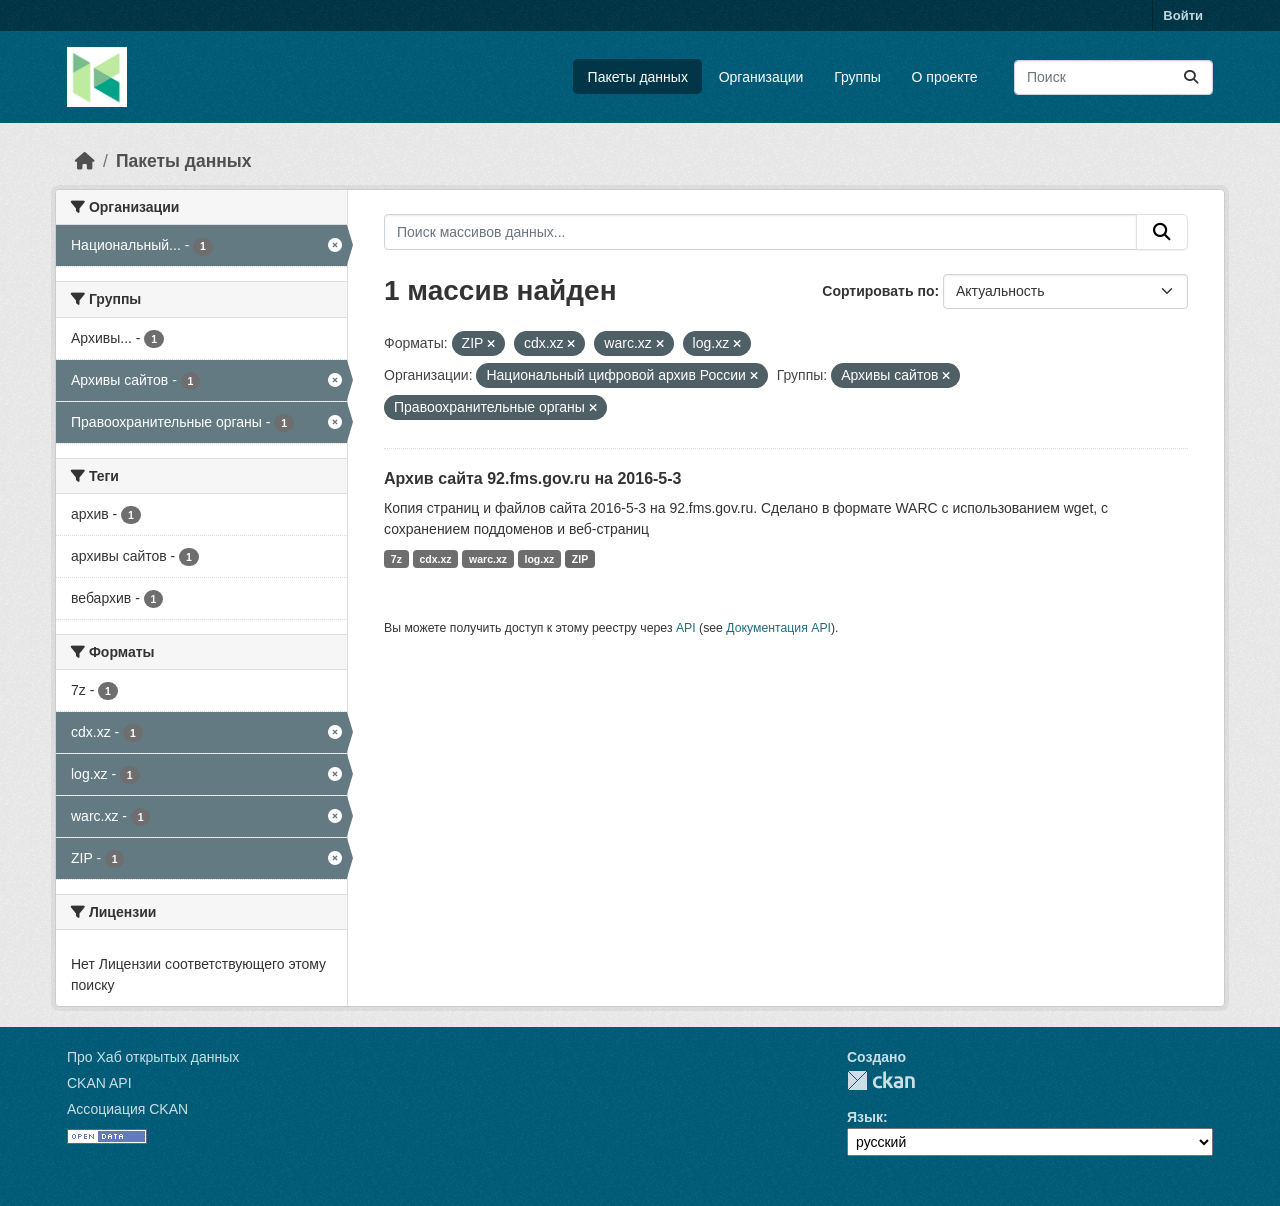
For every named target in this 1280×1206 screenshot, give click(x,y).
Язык (865, 1117)
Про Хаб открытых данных (153, 1057)
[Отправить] (1191, 77)
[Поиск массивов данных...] (1113, 77)
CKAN (881, 1080)
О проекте (945, 77)
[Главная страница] (85, 161)
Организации (761, 77)
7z (396, 559)
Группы (857, 77)
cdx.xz (435, 559)
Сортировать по (878, 291)
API (686, 628)
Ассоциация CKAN (127, 1109)
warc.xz (488, 559)
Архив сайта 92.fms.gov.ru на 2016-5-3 (532, 478)
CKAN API (99, 1083)
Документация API (778, 628)
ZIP (580, 559)
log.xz (540, 559)
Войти (1183, 15)
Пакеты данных (638, 77)
